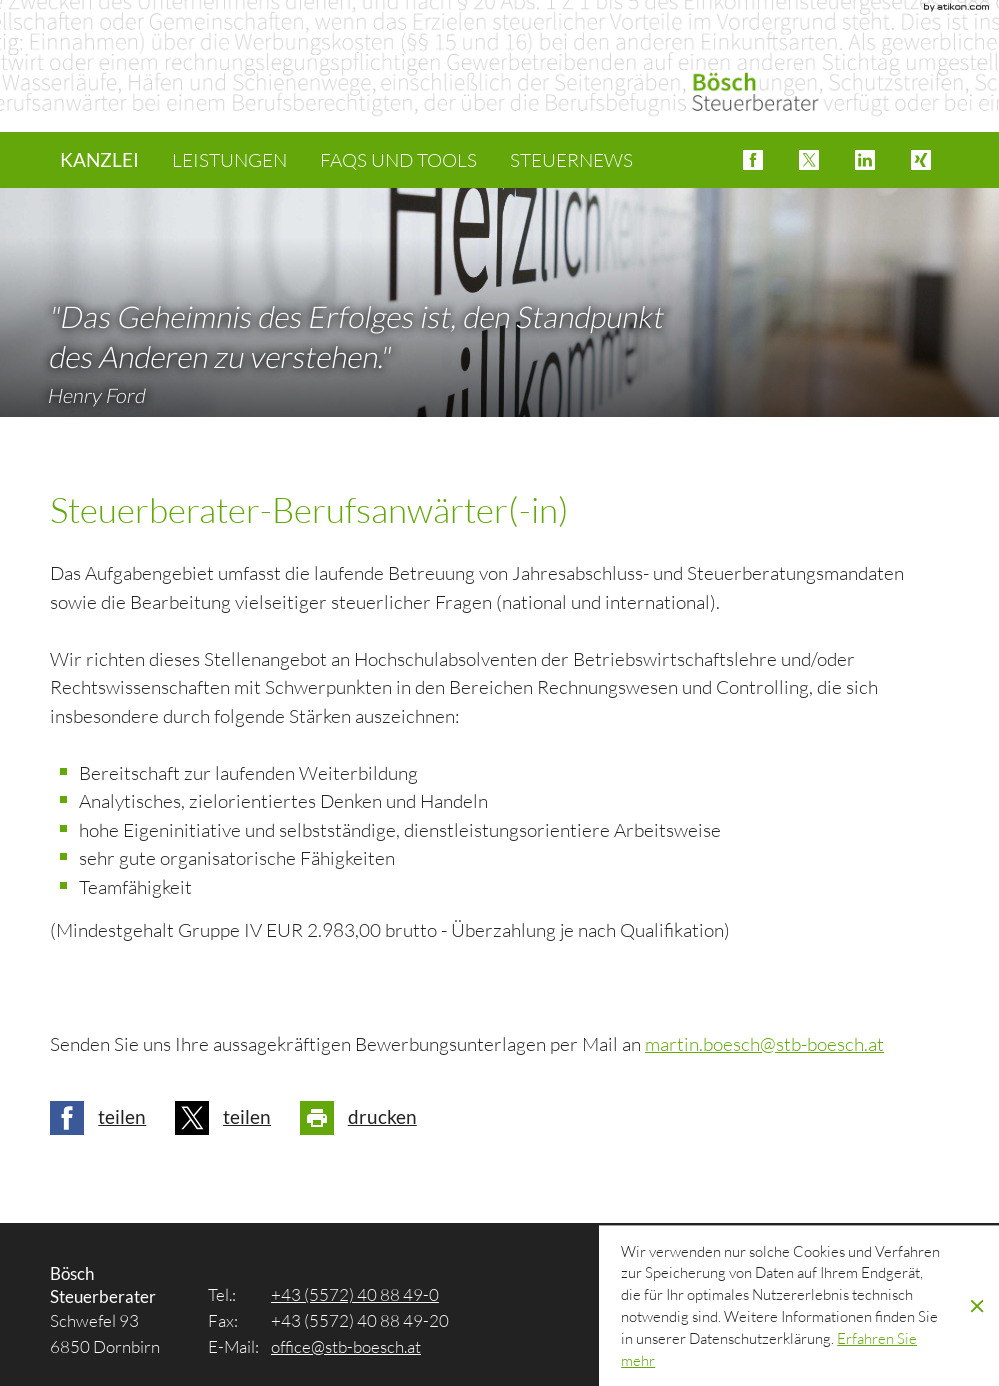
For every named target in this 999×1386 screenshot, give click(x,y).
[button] (753, 160)
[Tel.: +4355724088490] (355, 1294)
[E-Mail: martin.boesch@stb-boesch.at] (764, 1043)
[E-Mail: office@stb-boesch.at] (346, 1346)
